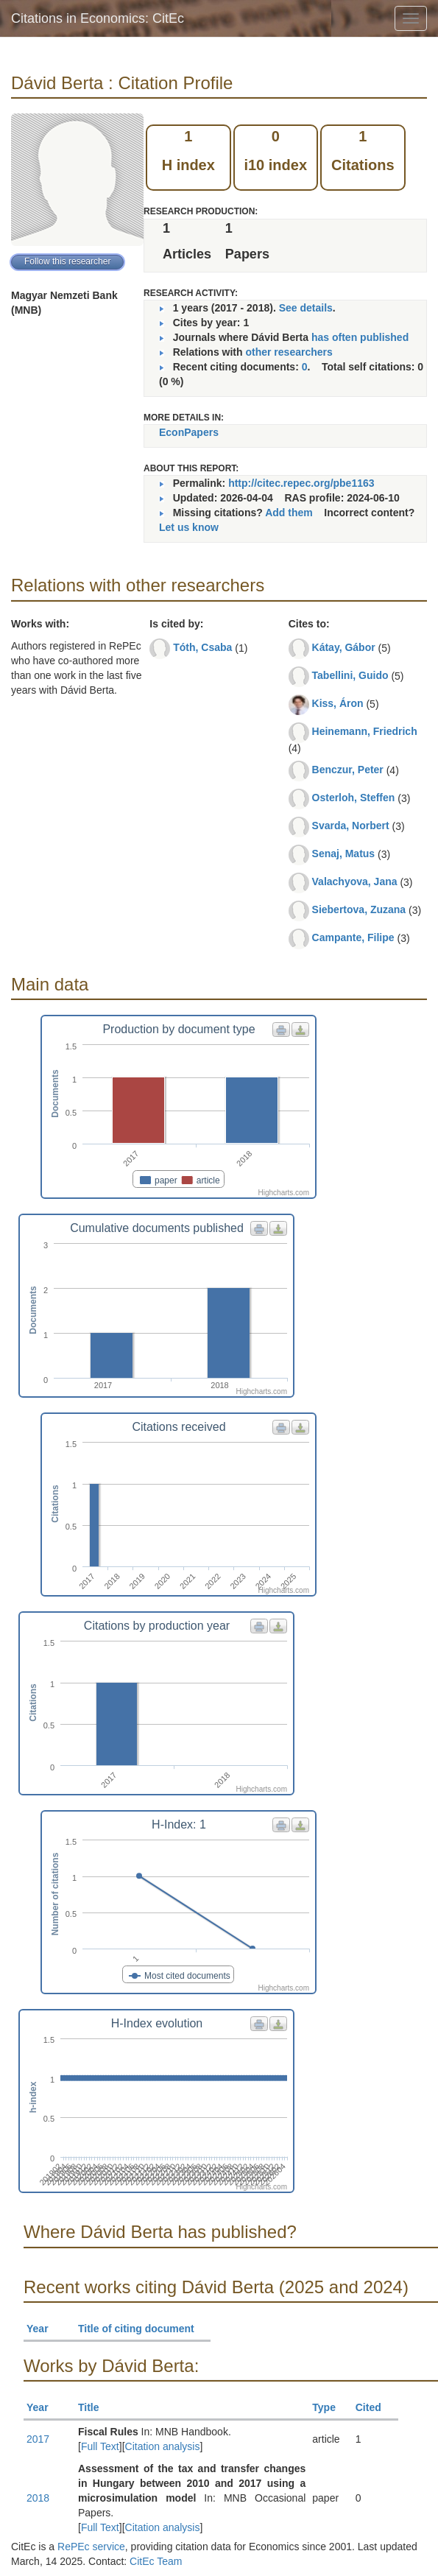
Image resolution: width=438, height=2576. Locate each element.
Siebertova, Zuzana (359, 909)
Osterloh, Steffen (353, 797)
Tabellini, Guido (350, 675)
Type (330, 2407)
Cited (375, 2407)
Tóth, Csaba (202, 647)
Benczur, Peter (348, 769)
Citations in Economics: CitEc (97, 18)
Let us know (189, 527)
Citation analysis (162, 2446)
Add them (289, 512)
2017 (38, 2439)
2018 (38, 2498)
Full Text (100, 2446)
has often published (360, 337)
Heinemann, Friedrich (364, 731)
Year (44, 2328)
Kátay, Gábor (343, 647)
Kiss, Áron (338, 703)
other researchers (288, 352)
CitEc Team (156, 2561)
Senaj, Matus (343, 853)
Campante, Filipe (353, 937)
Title (95, 2407)
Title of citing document (142, 2328)
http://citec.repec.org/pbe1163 (301, 483)
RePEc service (91, 2546)
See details (306, 308)
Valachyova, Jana (355, 881)
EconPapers (189, 432)
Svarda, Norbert (350, 825)
